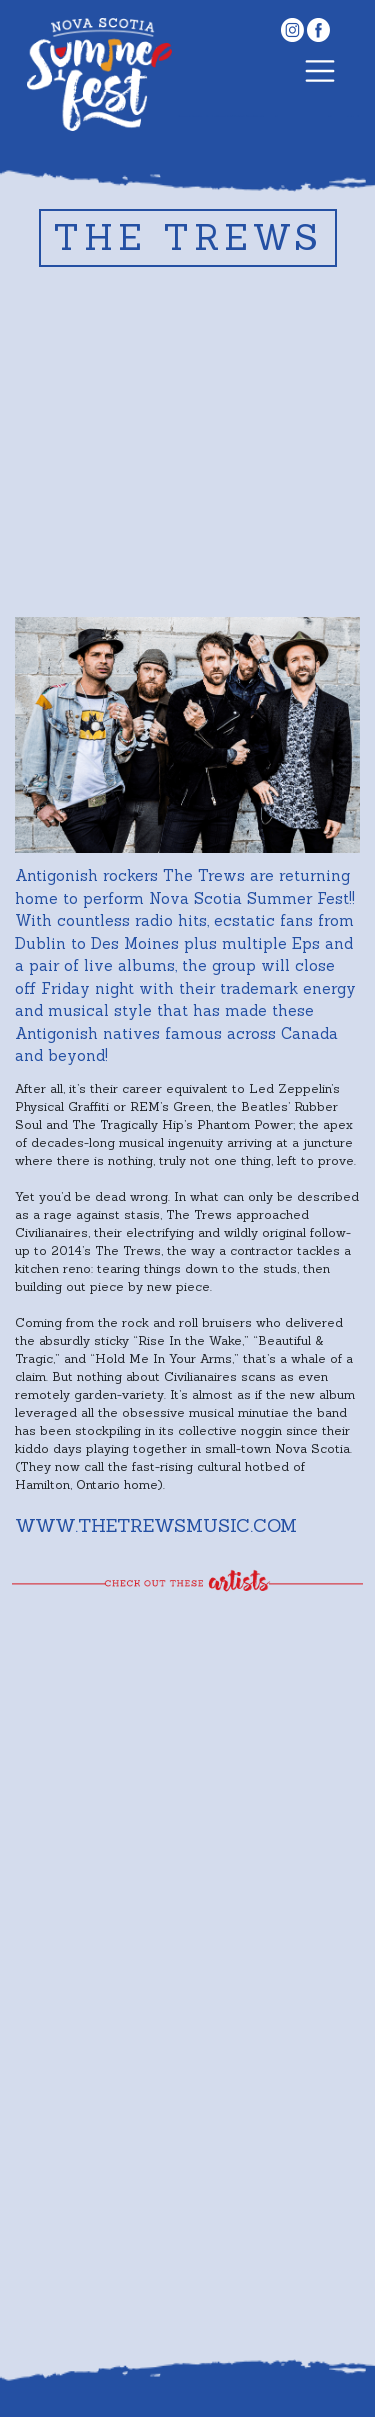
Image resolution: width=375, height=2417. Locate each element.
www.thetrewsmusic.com (156, 1525)
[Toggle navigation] (320, 74)
